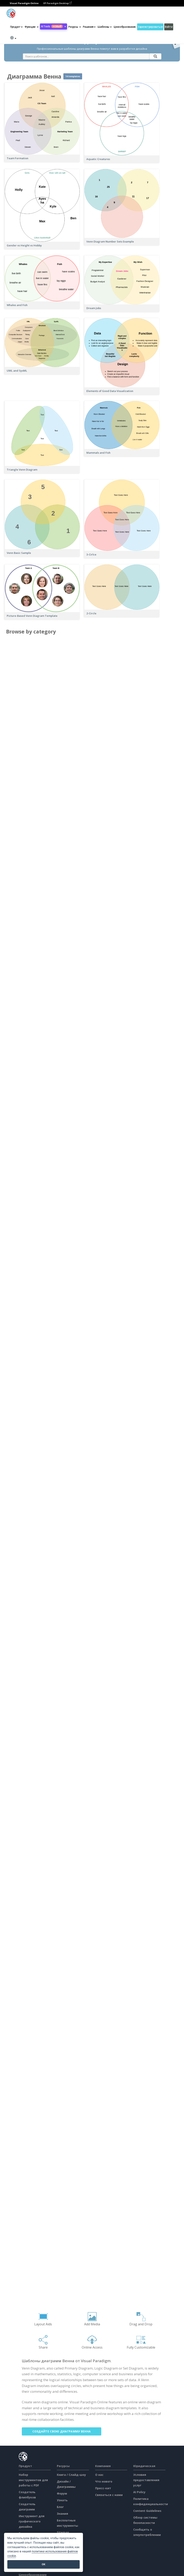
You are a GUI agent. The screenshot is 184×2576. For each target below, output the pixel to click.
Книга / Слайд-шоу (71, 2475)
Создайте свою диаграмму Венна (61, 2431)
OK (43, 2564)
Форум (62, 2493)
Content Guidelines (147, 2511)
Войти (169, 27)
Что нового (103, 2481)
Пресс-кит (103, 2488)
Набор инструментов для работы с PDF (33, 2480)
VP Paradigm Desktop (57, 3)
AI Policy (139, 2492)
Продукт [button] (16, 27)
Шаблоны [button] (105, 27)
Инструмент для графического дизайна (31, 2521)
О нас (99, 2475)
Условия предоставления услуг (146, 2480)
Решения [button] (89, 27)
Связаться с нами (109, 2495)
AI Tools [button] (53, 26)
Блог (60, 2507)
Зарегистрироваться (150, 27)
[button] (31, 26)
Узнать (62, 2500)
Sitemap (63, 2532)
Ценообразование (125, 27)
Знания (62, 2514)
